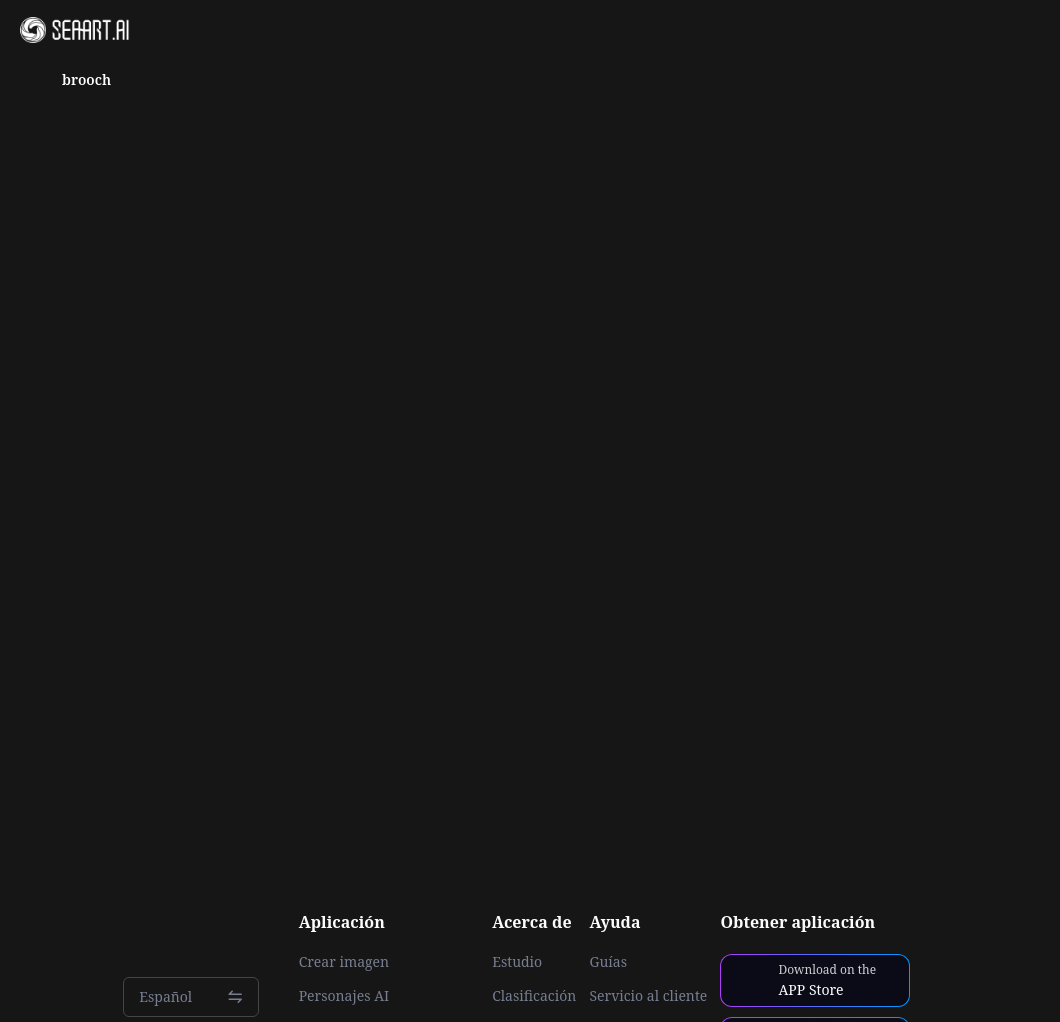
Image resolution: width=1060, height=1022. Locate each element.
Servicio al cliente (648, 996)
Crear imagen (344, 962)
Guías (608, 962)
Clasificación (534, 996)
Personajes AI (344, 996)
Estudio (517, 962)
